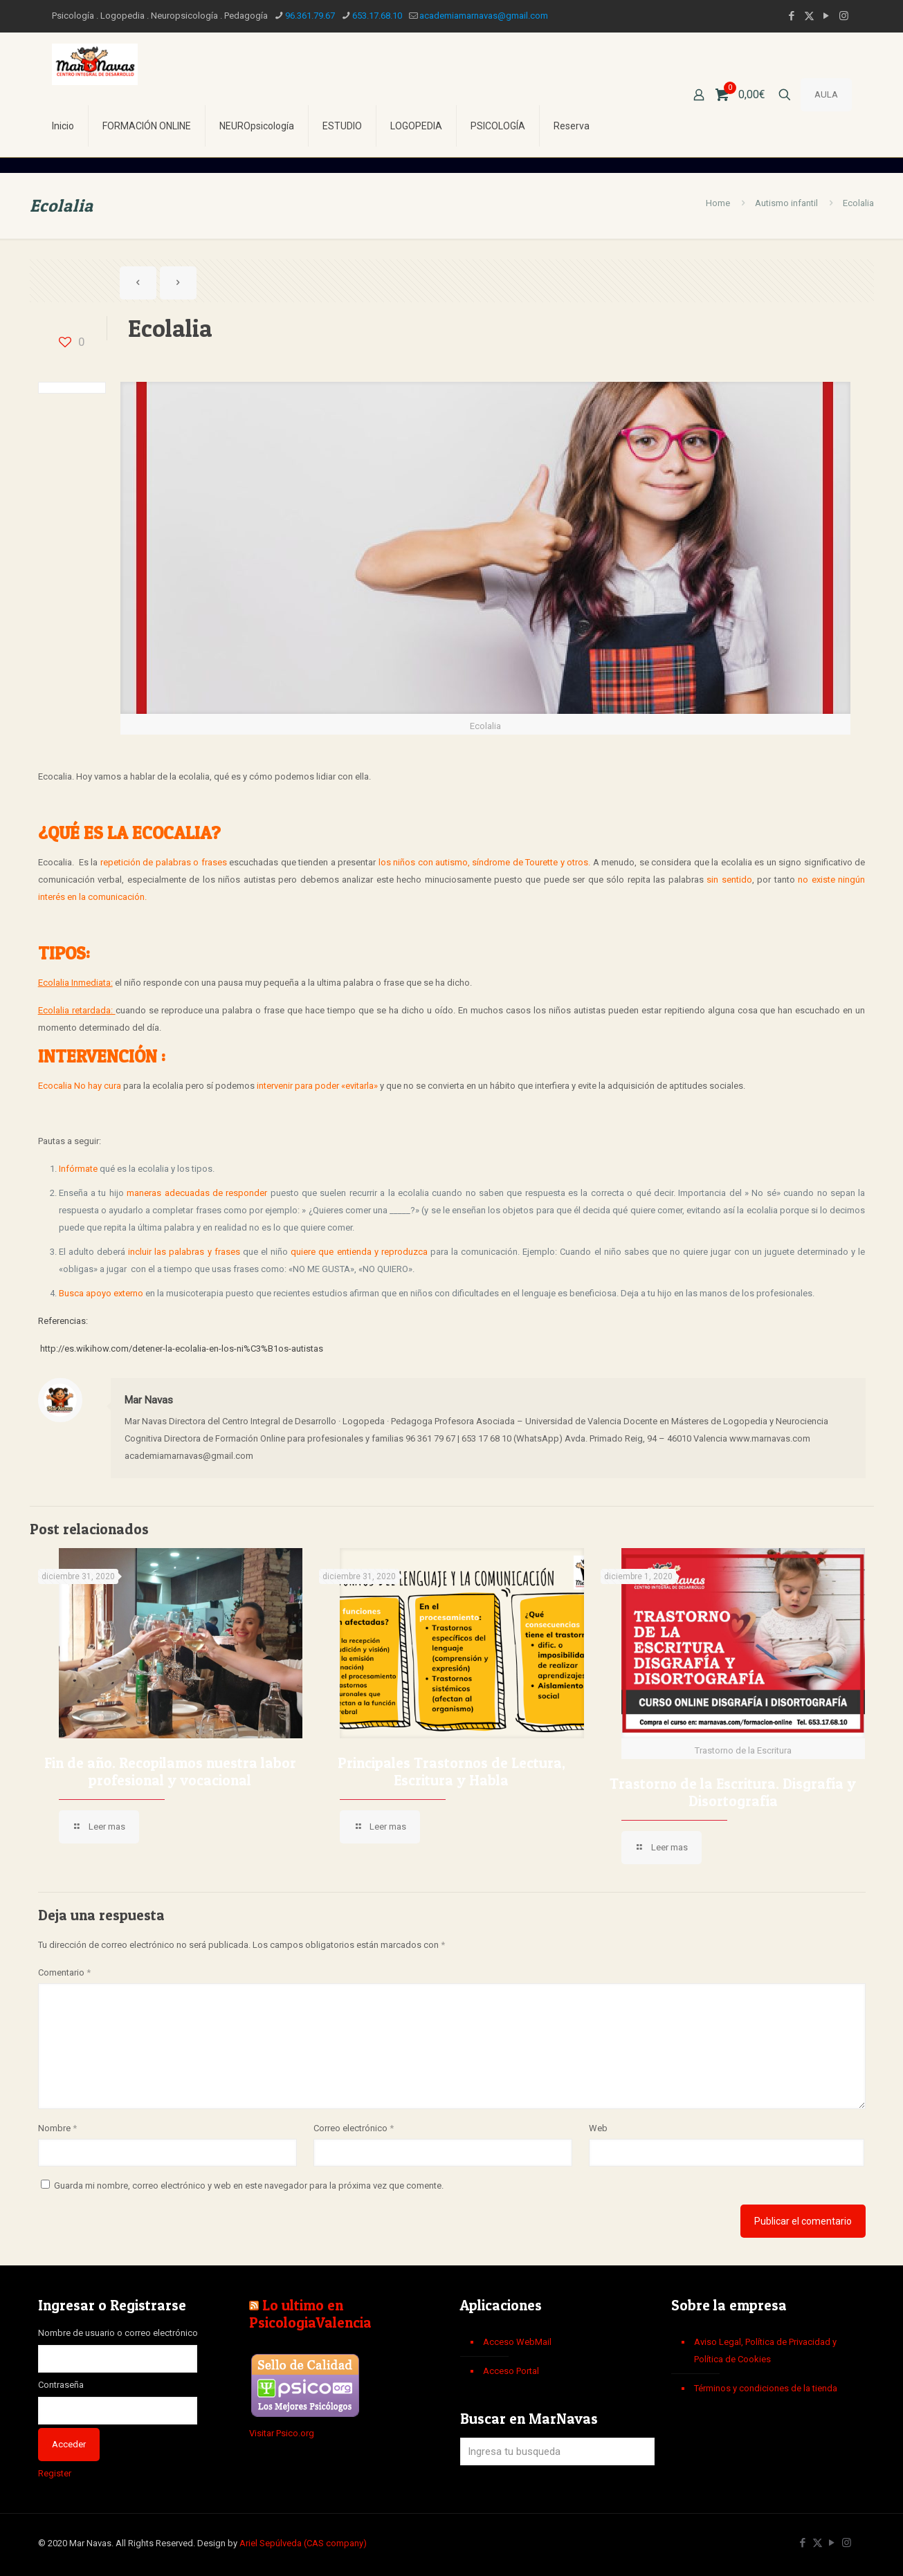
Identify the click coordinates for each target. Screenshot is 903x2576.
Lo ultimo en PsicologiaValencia (310, 2314)
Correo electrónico (353, 2128)
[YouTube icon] (826, 16)
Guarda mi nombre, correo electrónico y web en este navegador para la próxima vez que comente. (249, 2185)
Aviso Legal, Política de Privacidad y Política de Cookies (765, 2350)
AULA (826, 94)
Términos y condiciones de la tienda (765, 2388)
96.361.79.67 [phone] (310, 15)
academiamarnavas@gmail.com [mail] (483, 15)
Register (54, 2473)
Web (598, 2128)
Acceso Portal (511, 2371)
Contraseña (61, 2385)
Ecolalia (858, 203)
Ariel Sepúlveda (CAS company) (303, 2543)
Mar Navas (149, 1400)
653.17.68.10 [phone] (377, 15)
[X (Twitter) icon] (809, 16)
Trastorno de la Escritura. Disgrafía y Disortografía (733, 1792)
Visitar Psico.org (281, 2433)
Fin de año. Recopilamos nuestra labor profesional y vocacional (170, 1771)
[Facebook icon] (792, 16)
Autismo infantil (786, 203)
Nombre (57, 2128)
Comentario (64, 1972)
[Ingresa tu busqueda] (557, 2451)
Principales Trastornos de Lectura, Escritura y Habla (451, 1771)
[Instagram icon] (844, 16)
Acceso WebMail (517, 2342)
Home (718, 203)
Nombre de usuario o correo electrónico (118, 2333)
